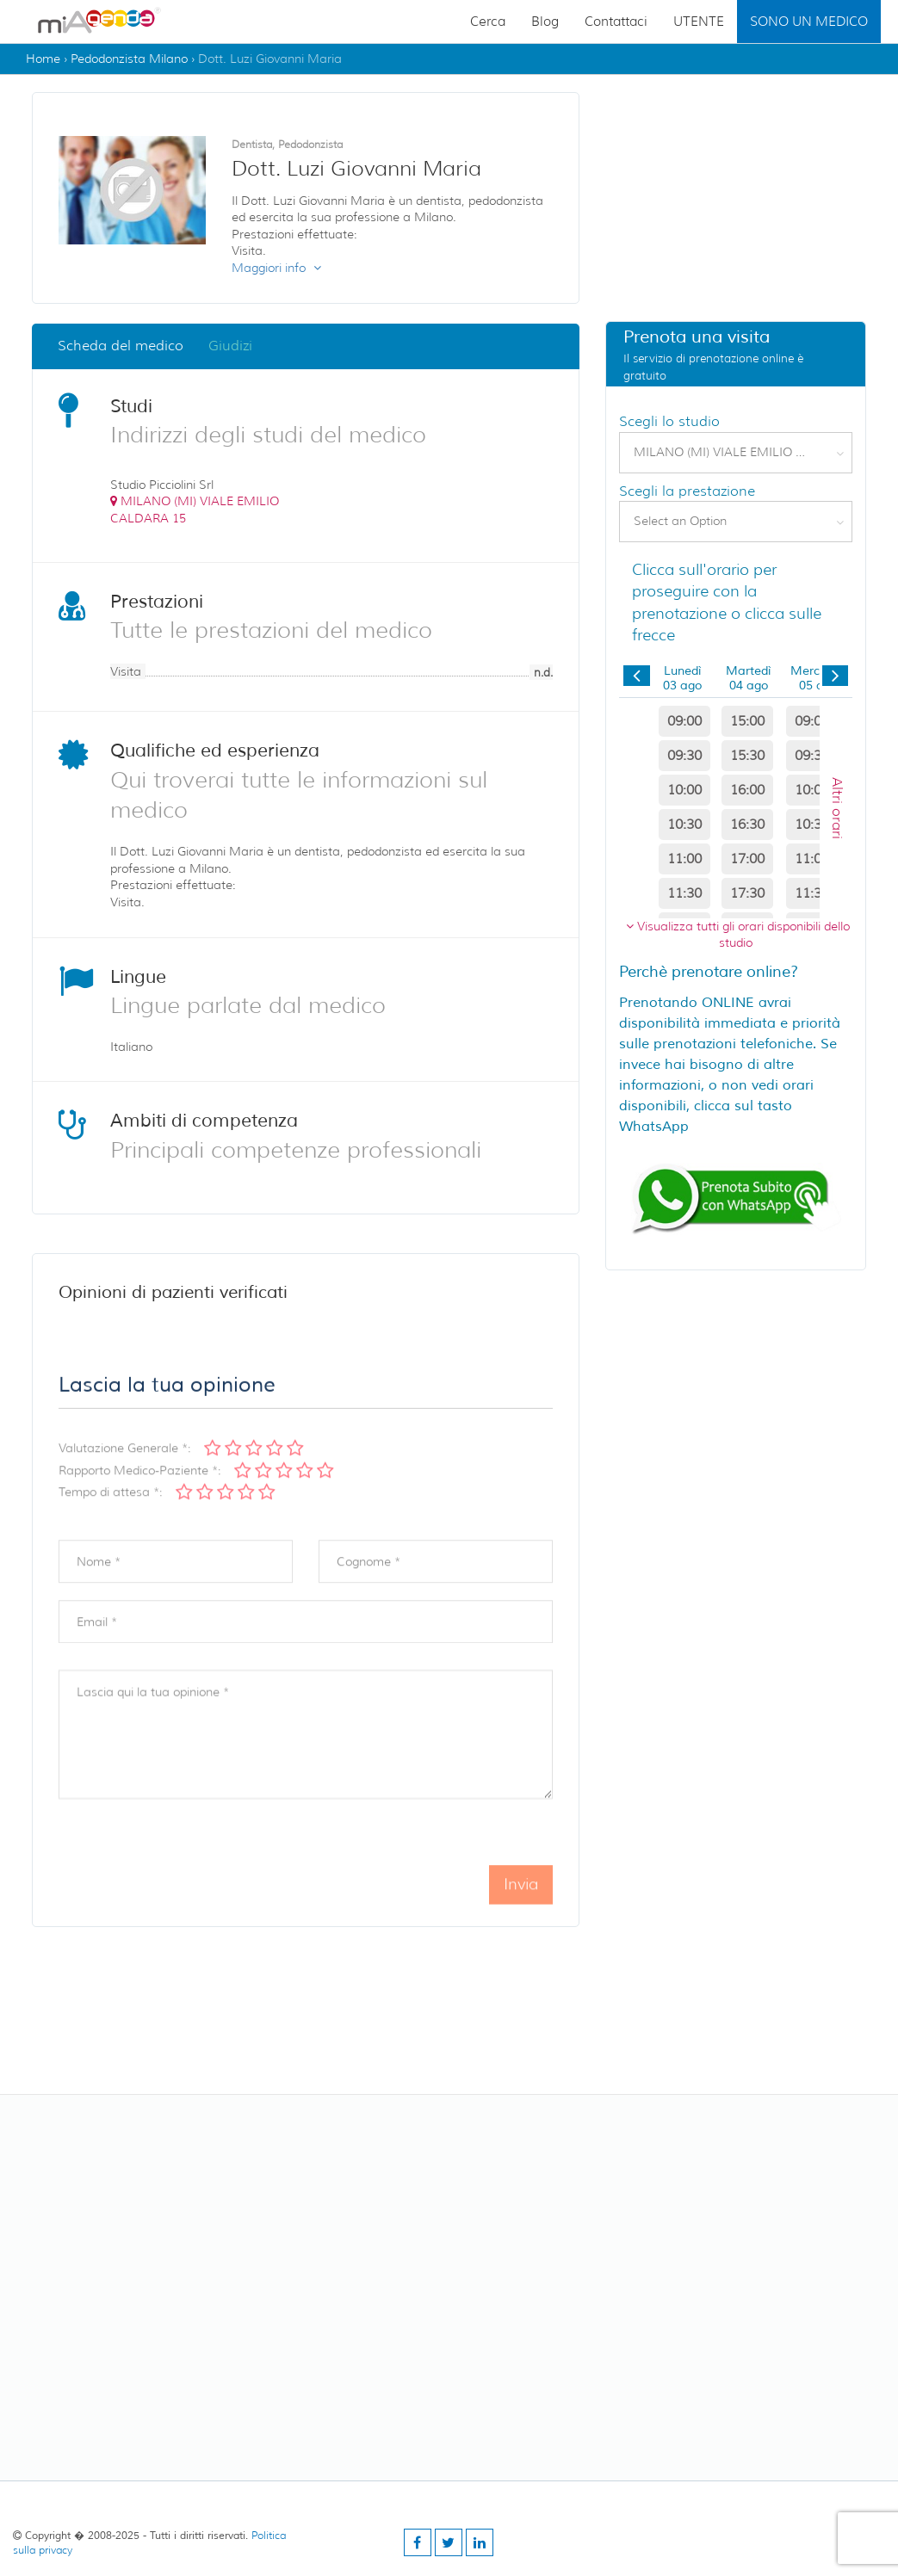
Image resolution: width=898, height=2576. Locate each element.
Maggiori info (276, 268)
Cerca (487, 21)
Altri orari (837, 809)
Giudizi (230, 347)
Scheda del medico (120, 347)
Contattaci (616, 21)
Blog (545, 21)
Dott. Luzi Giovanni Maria (270, 59)
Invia (521, 1906)
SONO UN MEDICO (809, 21)
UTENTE (698, 21)
